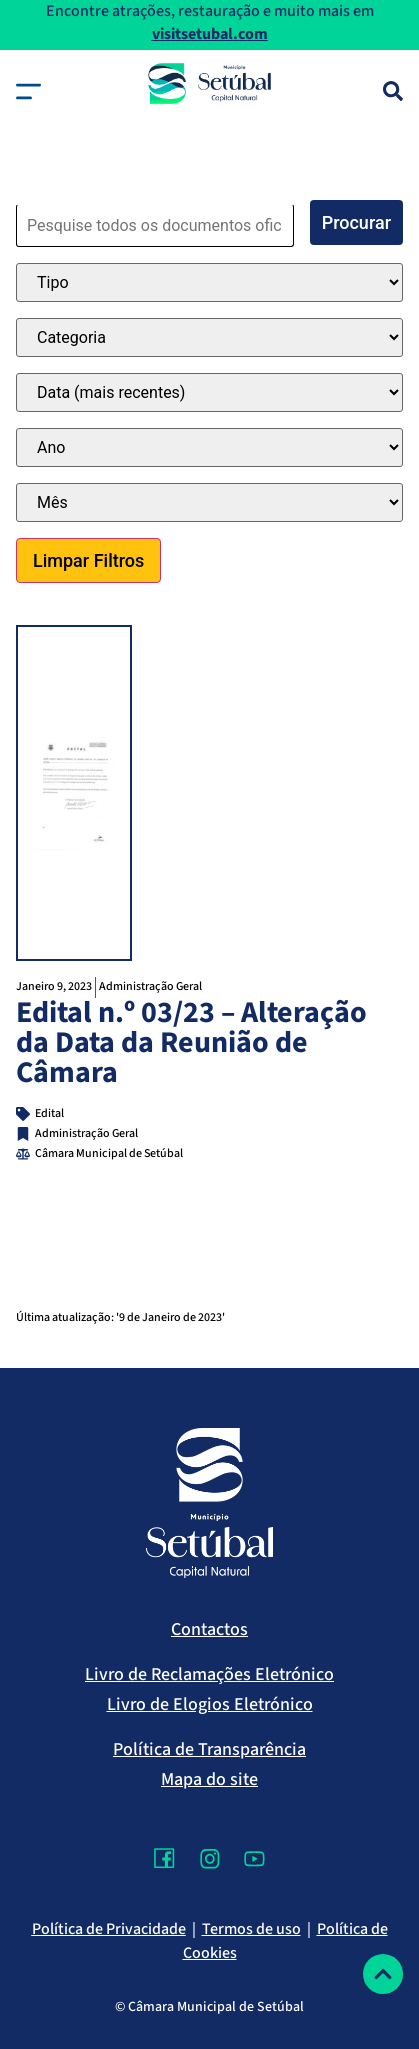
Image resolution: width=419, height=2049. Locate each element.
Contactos (209, 1629)
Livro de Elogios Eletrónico (210, 1704)
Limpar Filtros (88, 560)
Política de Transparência (209, 1749)
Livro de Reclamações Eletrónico (209, 1674)
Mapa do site (209, 1779)
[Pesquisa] (393, 91)
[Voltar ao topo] (383, 1974)
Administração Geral (150, 986)
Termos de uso (251, 1929)
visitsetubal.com (210, 34)
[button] (28, 91)
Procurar (356, 222)
